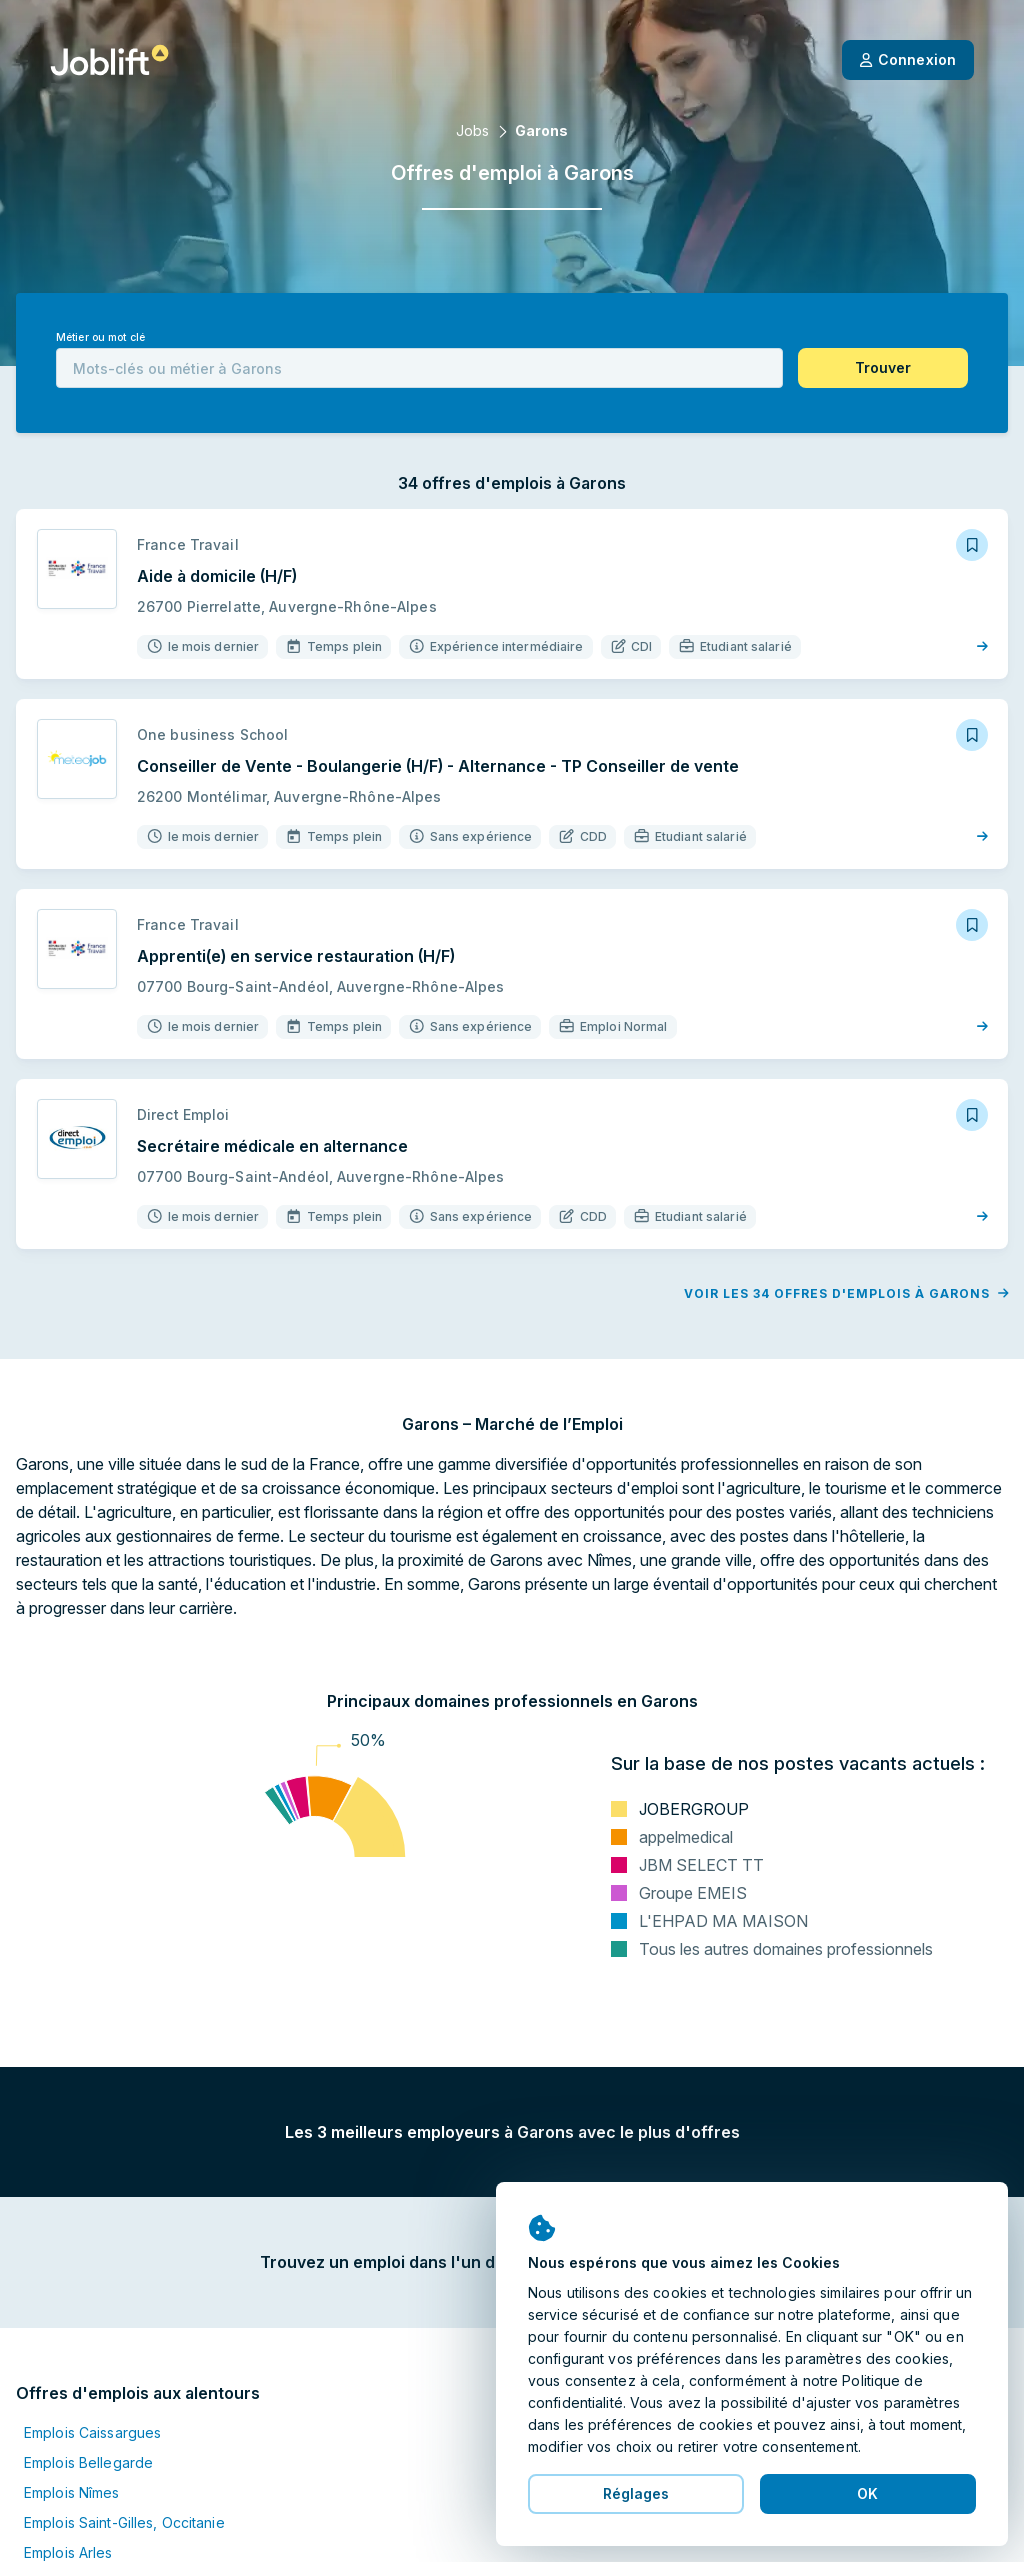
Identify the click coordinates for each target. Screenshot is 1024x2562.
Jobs (472, 130)
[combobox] (419, 368)
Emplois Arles (68, 2552)
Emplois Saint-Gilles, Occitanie (124, 2522)
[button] (883, 368)
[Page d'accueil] (109, 60)
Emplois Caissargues (92, 2432)
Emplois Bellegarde (88, 2462)
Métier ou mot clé (100, 337)
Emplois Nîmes (72, 2492)
